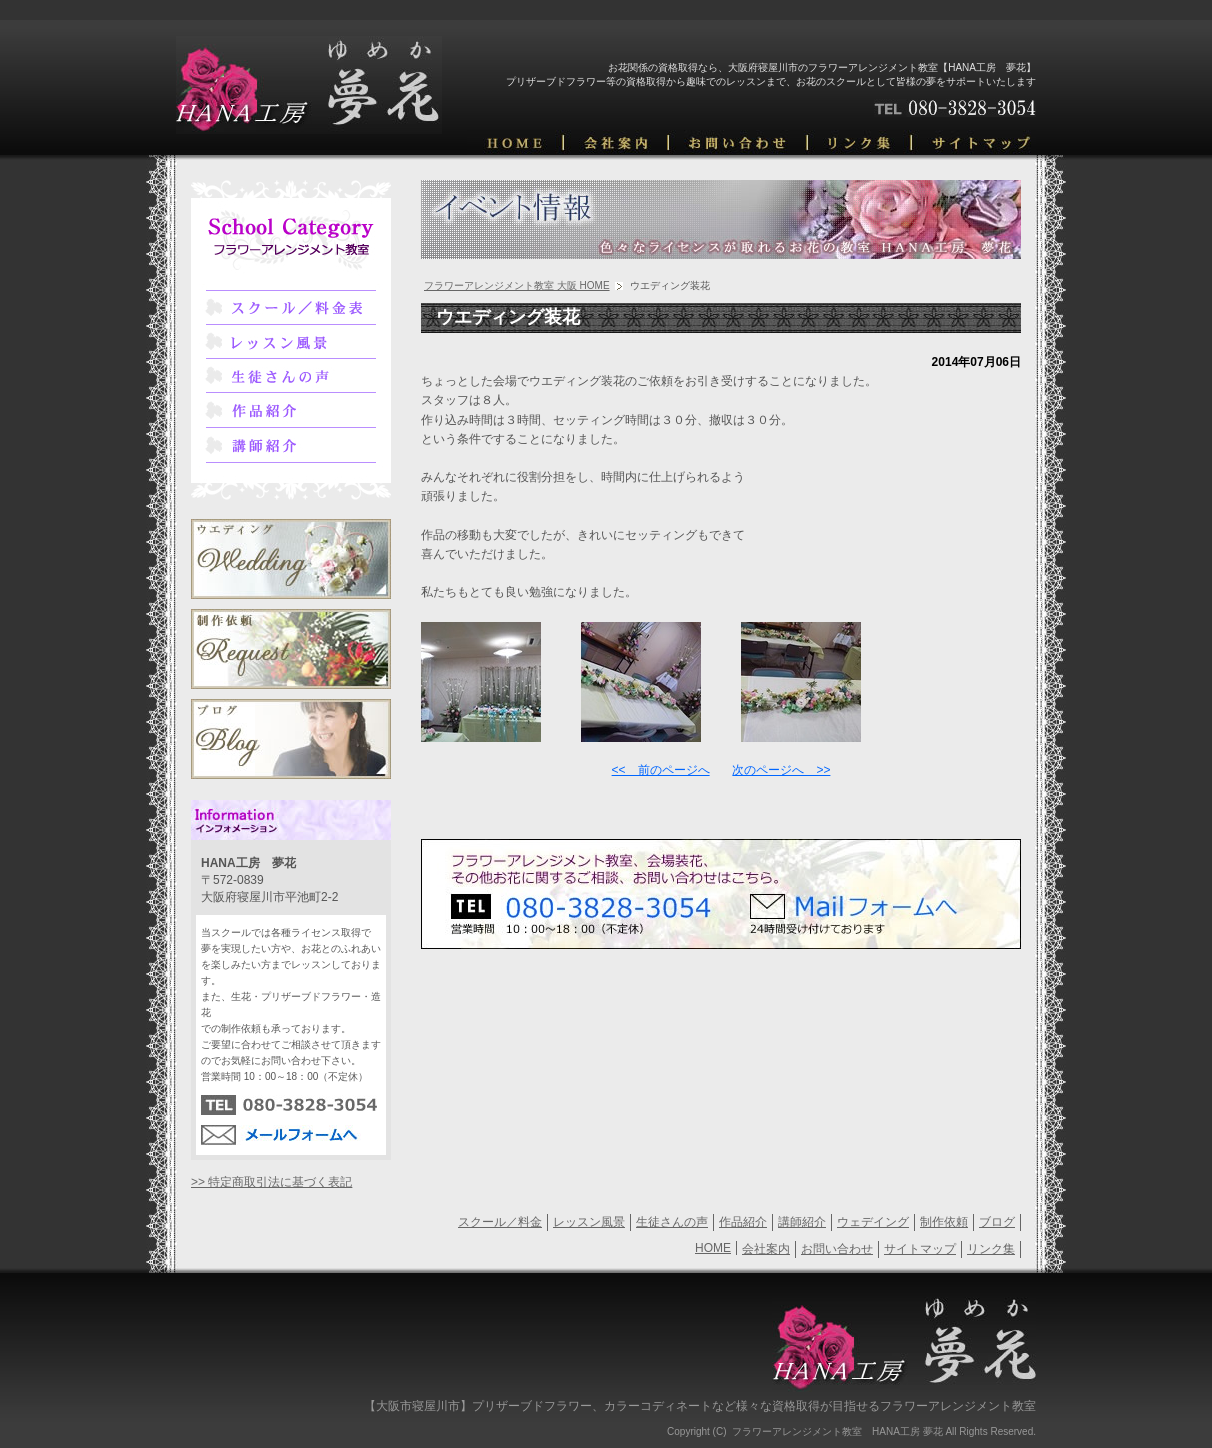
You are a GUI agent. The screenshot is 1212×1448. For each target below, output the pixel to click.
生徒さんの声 (672, 1222)
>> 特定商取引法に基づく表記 (271, 1182)
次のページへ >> (781, 770)
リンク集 (991, 1249)
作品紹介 (743, 1222)
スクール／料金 (500, 1222)
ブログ (997, 1222)
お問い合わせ (837, 1249)
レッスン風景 (589, 1222)
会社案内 (766, 1249)
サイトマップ (920, 1249)
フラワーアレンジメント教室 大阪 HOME (517, 285)
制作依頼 (944, 1222)
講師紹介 (802, 1222)
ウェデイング (873, 1222)
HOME (713, 1248)
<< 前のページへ (661, 770)
